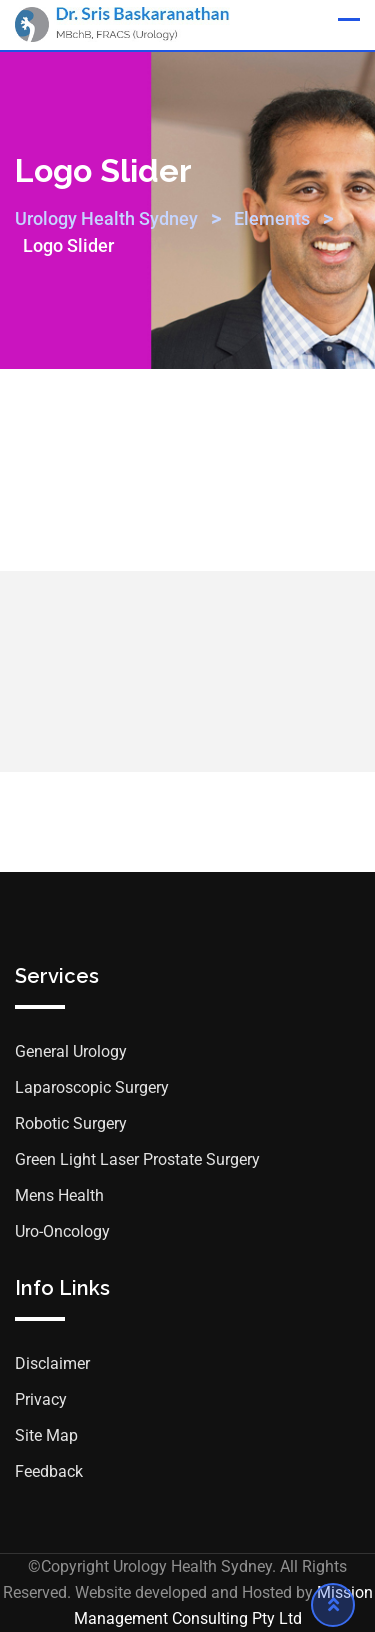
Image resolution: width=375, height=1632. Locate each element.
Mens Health (59, 1195)
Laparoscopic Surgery (92, 1087)
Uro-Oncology (62, 1231)
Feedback (49, 1471)
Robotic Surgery (71, 1123)
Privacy (41, 1399)
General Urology (71, 1051)
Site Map (46, 1435)
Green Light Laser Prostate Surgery (137, 1159)
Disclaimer (52, 1363)
